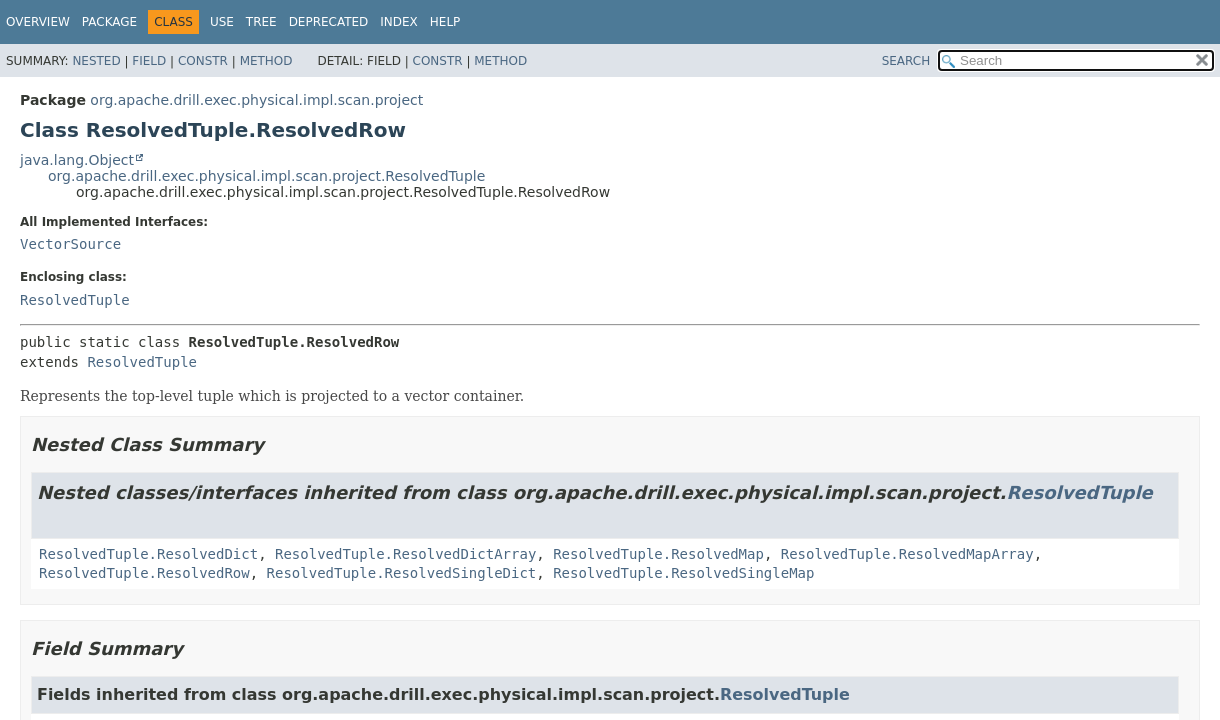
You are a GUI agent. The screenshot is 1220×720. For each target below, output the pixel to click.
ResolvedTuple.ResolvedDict (148, 554)
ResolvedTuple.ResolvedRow (144, 573)
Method (266, 61)
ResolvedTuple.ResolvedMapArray (907, 554)
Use (222, 22)
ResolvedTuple (75, 300)
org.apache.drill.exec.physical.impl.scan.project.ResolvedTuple (266, 176)
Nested (96, 61)
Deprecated (329, 22)
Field (149, 61)
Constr (203, 61)
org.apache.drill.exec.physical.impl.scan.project (256, 100)
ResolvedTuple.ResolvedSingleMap (683, 573)
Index (399, 22)
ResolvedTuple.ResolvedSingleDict (402, 573)
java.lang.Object (77, 160)
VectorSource (70, 244)
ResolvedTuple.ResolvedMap (658, 554)
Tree (261, 22)
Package (109, 22)
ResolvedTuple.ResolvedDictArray (405, 554)
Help (445, 22)
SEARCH (906, 61)
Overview (38, 22)
